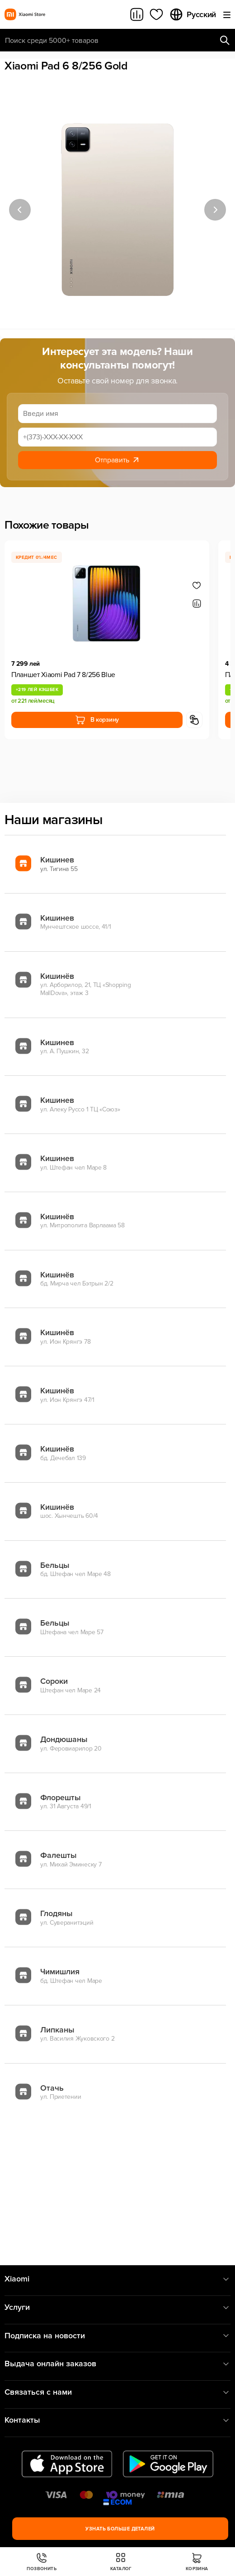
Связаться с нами (117, 2392)
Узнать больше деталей (120, 2529)
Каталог (121, 2561)
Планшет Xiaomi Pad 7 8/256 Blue (63, 674)
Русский (192, 14)
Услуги (117, 2307)
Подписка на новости (117, 2336)
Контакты (117, 2420)
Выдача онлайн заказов (117, 2364)
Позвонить (41, 2561)
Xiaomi (117, 2279)
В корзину (97, 719)
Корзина (197, 2561)
